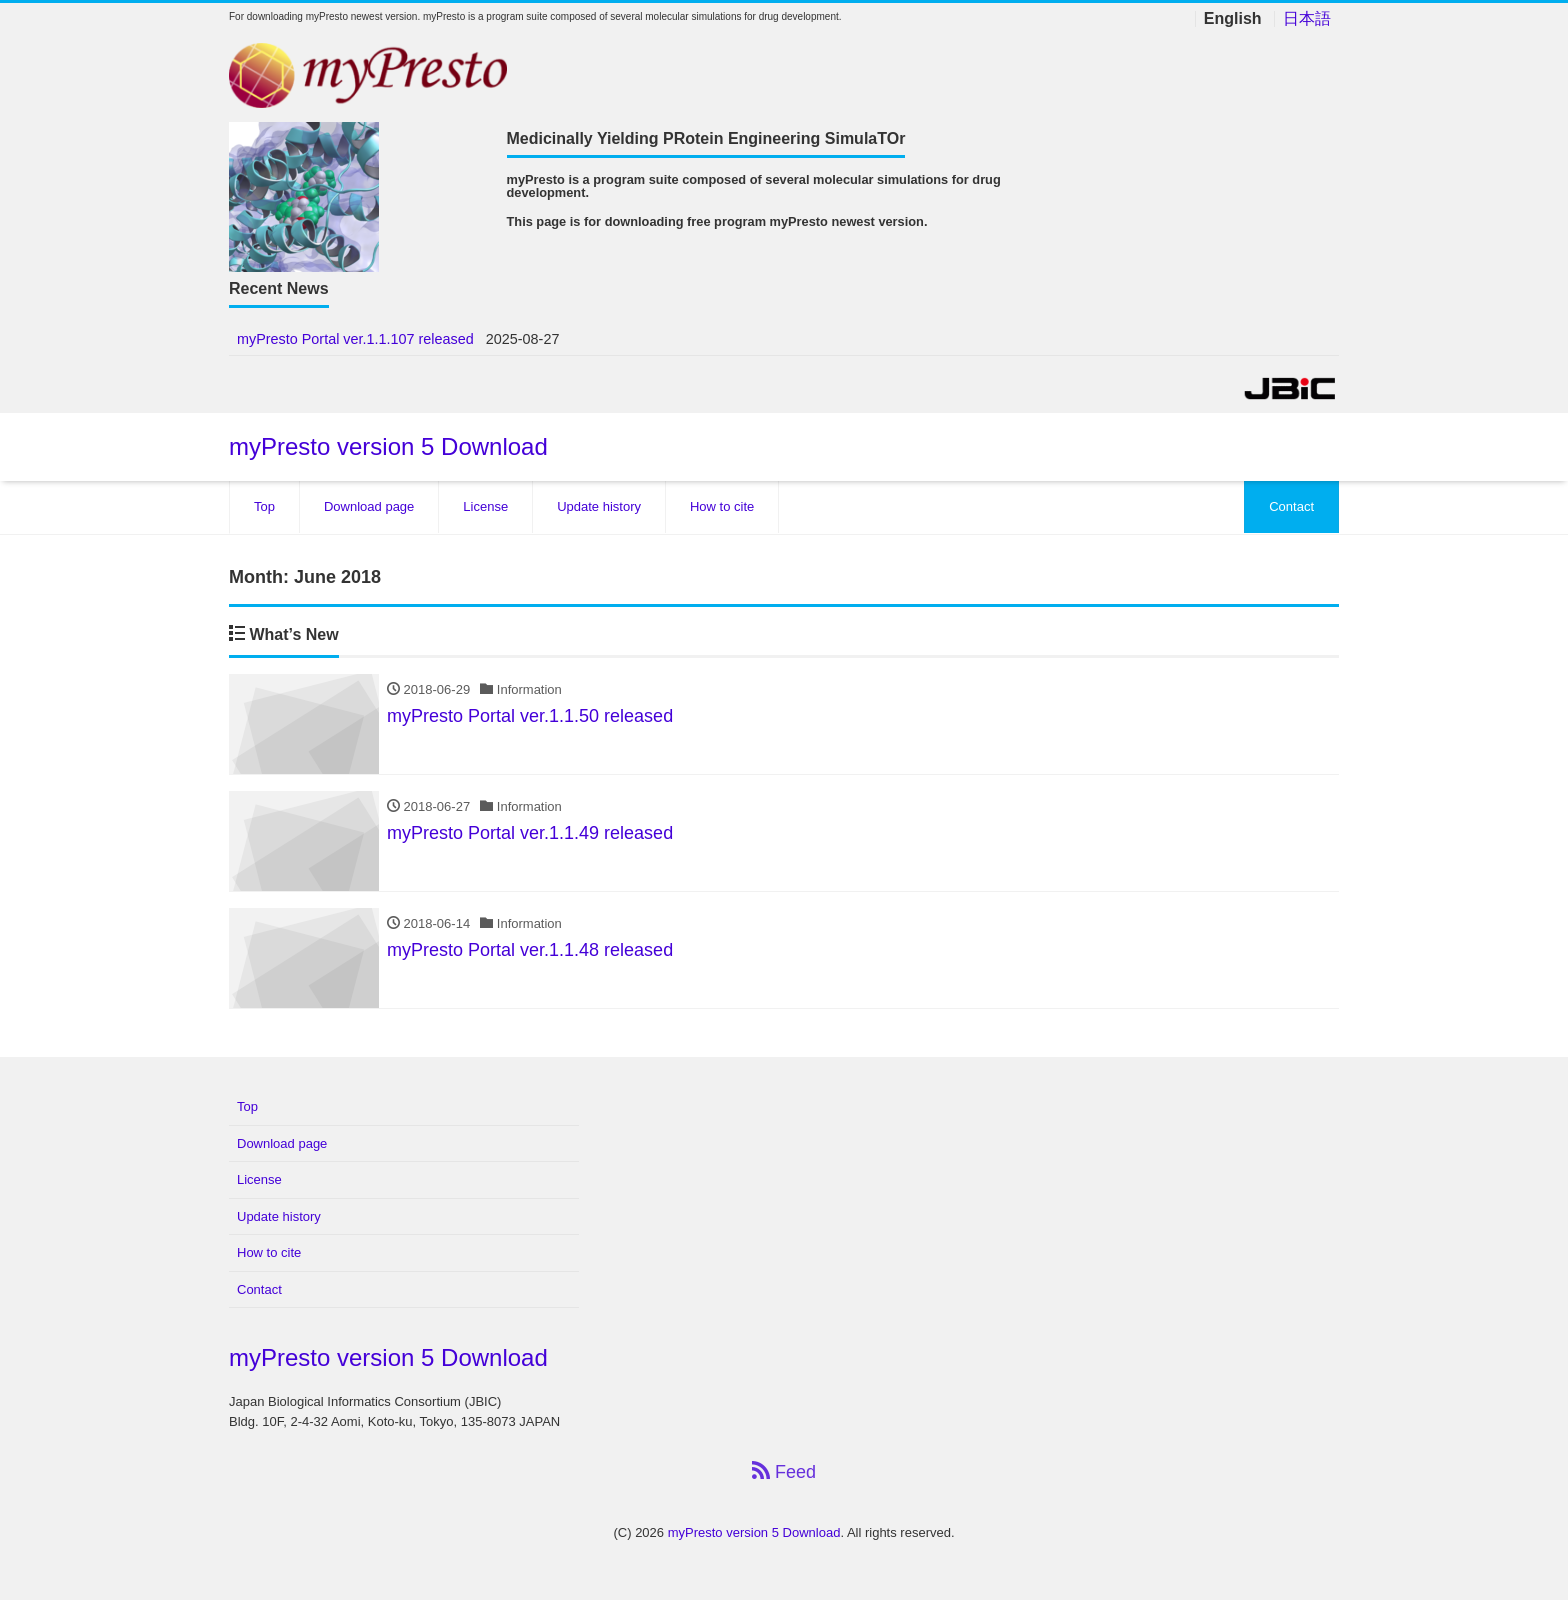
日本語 (1307, 19)
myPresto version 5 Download (388, 446)
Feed (784, 1471)
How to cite (722, 506)
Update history (599, 506)
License (485, 506)
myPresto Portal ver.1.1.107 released (355, 339)
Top (264, 506)
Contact (1291, 506)
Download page (369, 506)
